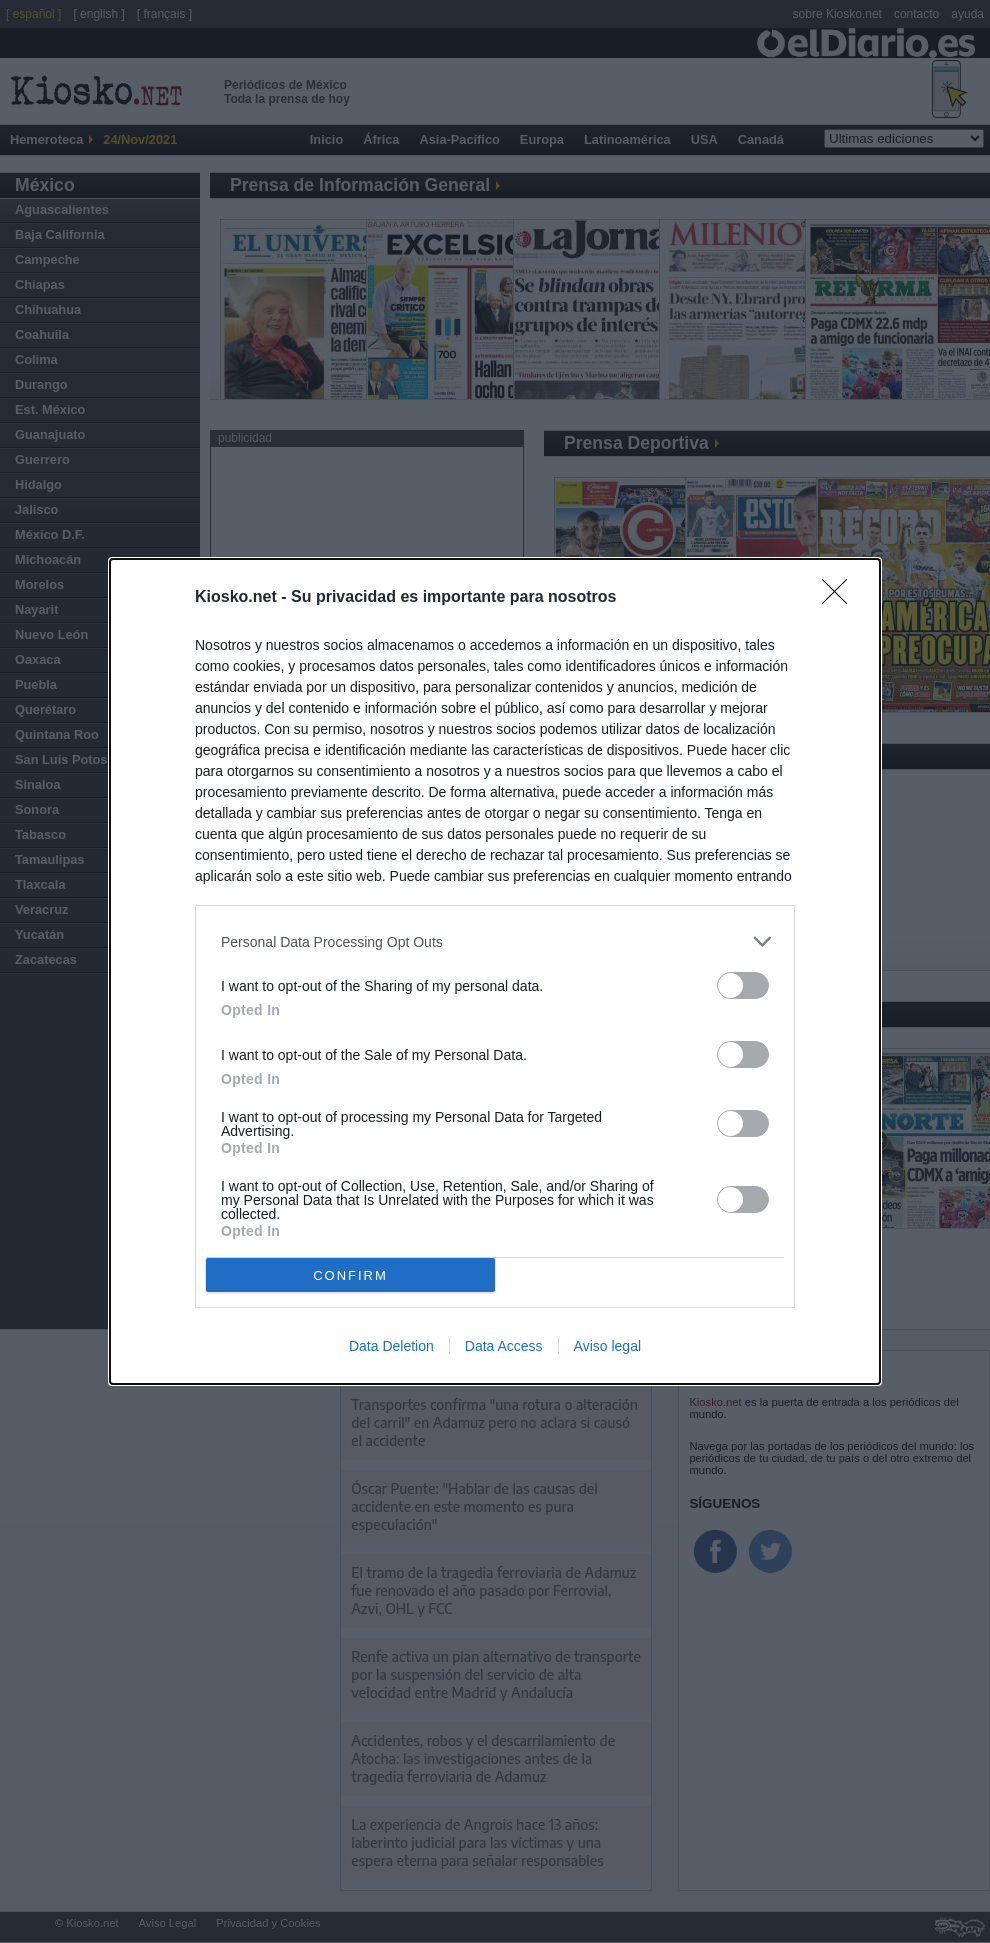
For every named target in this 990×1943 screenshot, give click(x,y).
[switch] (743, 985)
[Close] (841, 598)
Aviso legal (607, 1346)
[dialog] (495, 971)
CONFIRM (350, 1274)
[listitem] (495, 941)
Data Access (504, 1346)
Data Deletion (391, 1346)
